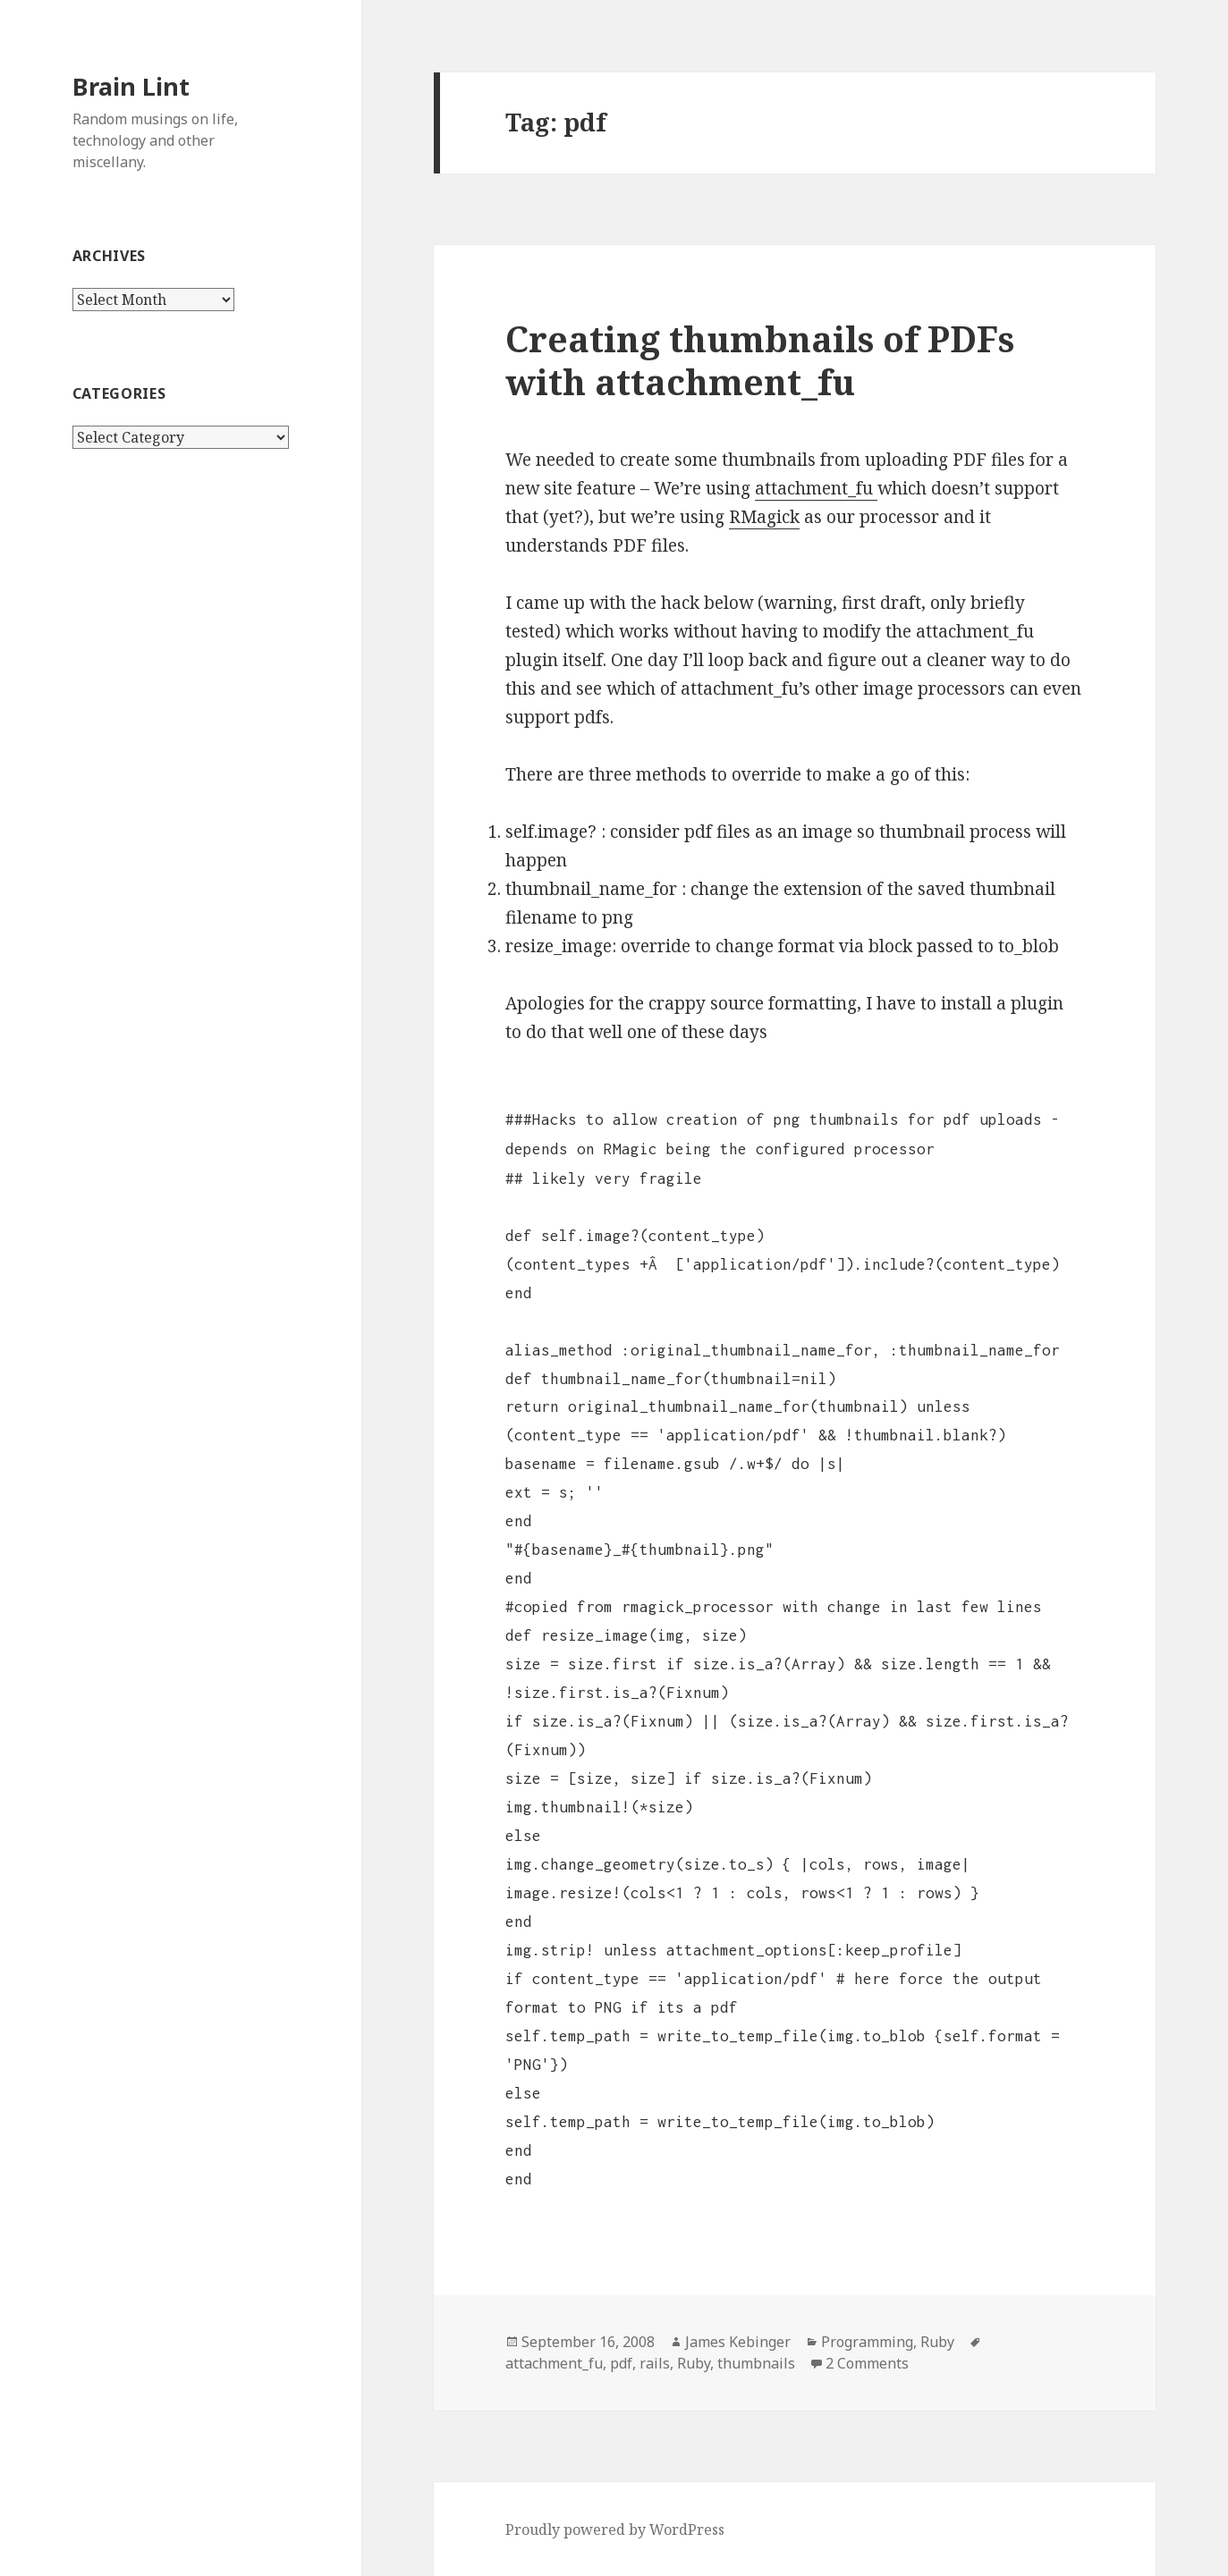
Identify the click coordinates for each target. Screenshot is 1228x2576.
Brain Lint (131, 86)
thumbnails (756, 2363)
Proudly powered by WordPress (614, 2529)
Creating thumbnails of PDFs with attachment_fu (759, 360)
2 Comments (867, 2363)
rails (654, 2363)
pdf (621, 2363)
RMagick (764, 516)
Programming (867, 2342)
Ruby (937, 2342)
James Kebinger (738, 2342)
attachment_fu (816, 488)
